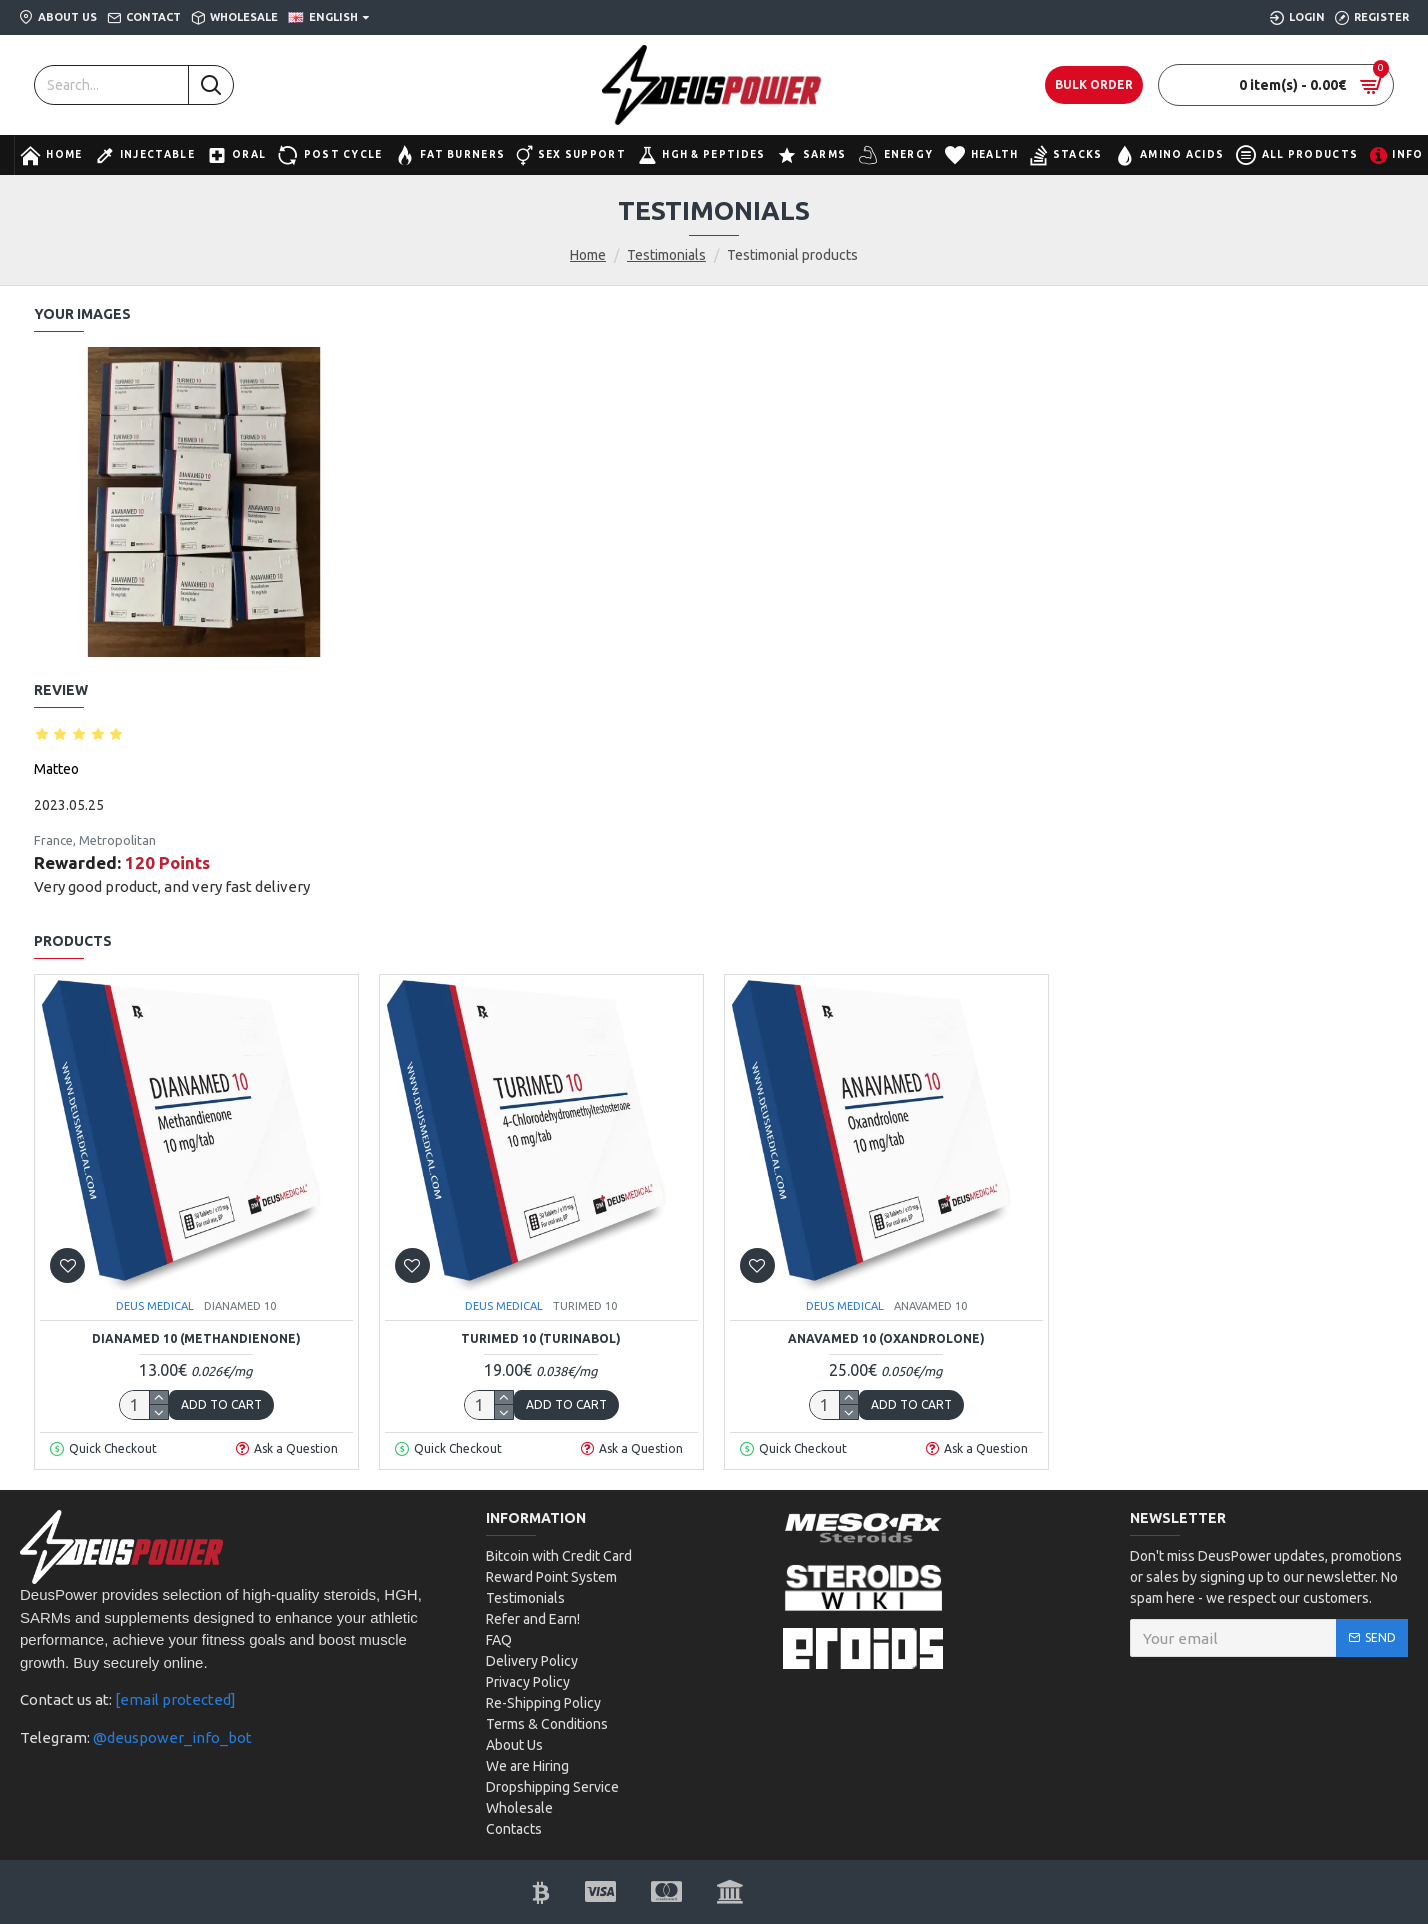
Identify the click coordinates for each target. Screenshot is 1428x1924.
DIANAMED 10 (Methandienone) (196, 1338)
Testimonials (666, 255)
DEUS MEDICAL (155, 1306)
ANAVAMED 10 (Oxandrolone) (886, 1338)
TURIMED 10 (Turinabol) (541, 1338)
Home (588, 255)
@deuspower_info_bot (172, 1737)
